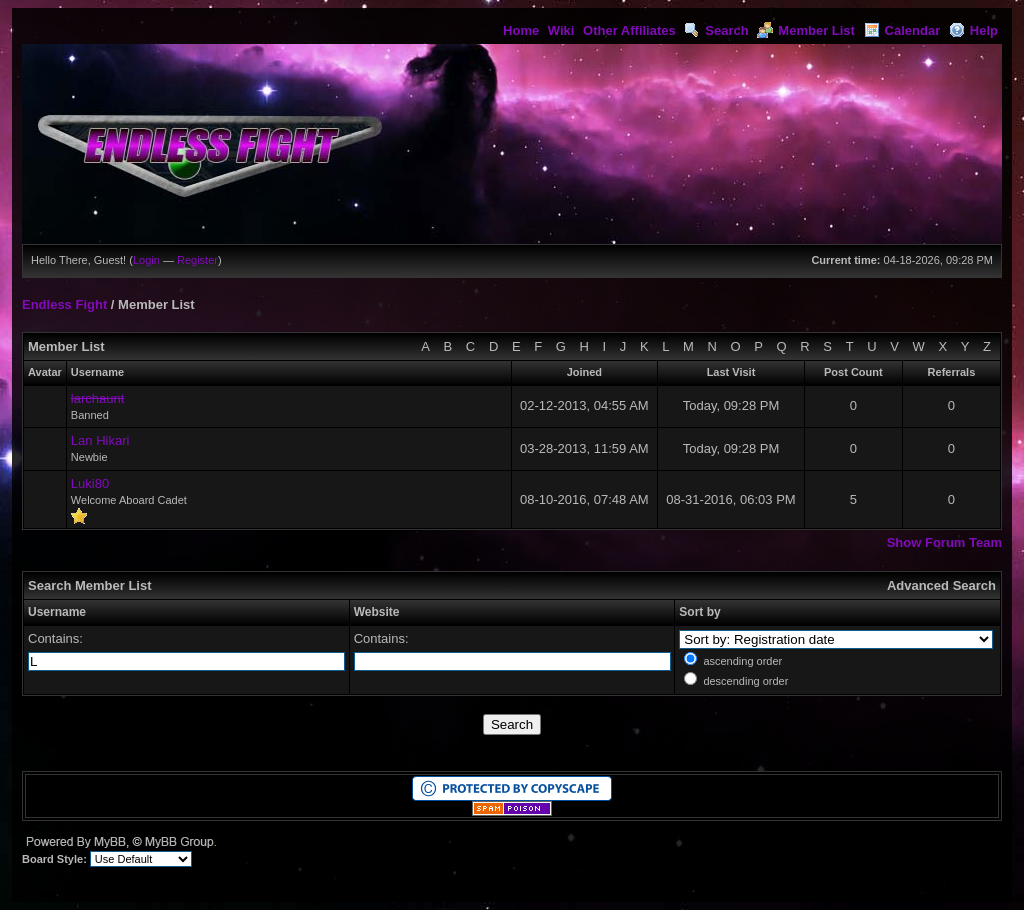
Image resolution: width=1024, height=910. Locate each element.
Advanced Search (941, 585)
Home (521, 30)
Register (197, 260)
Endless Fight (64, 304)
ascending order (742, 661)
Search (716, 30)
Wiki (561, 30)
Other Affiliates (629, 30)
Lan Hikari (100, 440)
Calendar (902, 30)
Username (57, 612)
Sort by (699, 612)
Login (146, 260)
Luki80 (90, 483)
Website (377, 612)
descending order (745, 681)
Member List (806, 30)
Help (973, 30)
